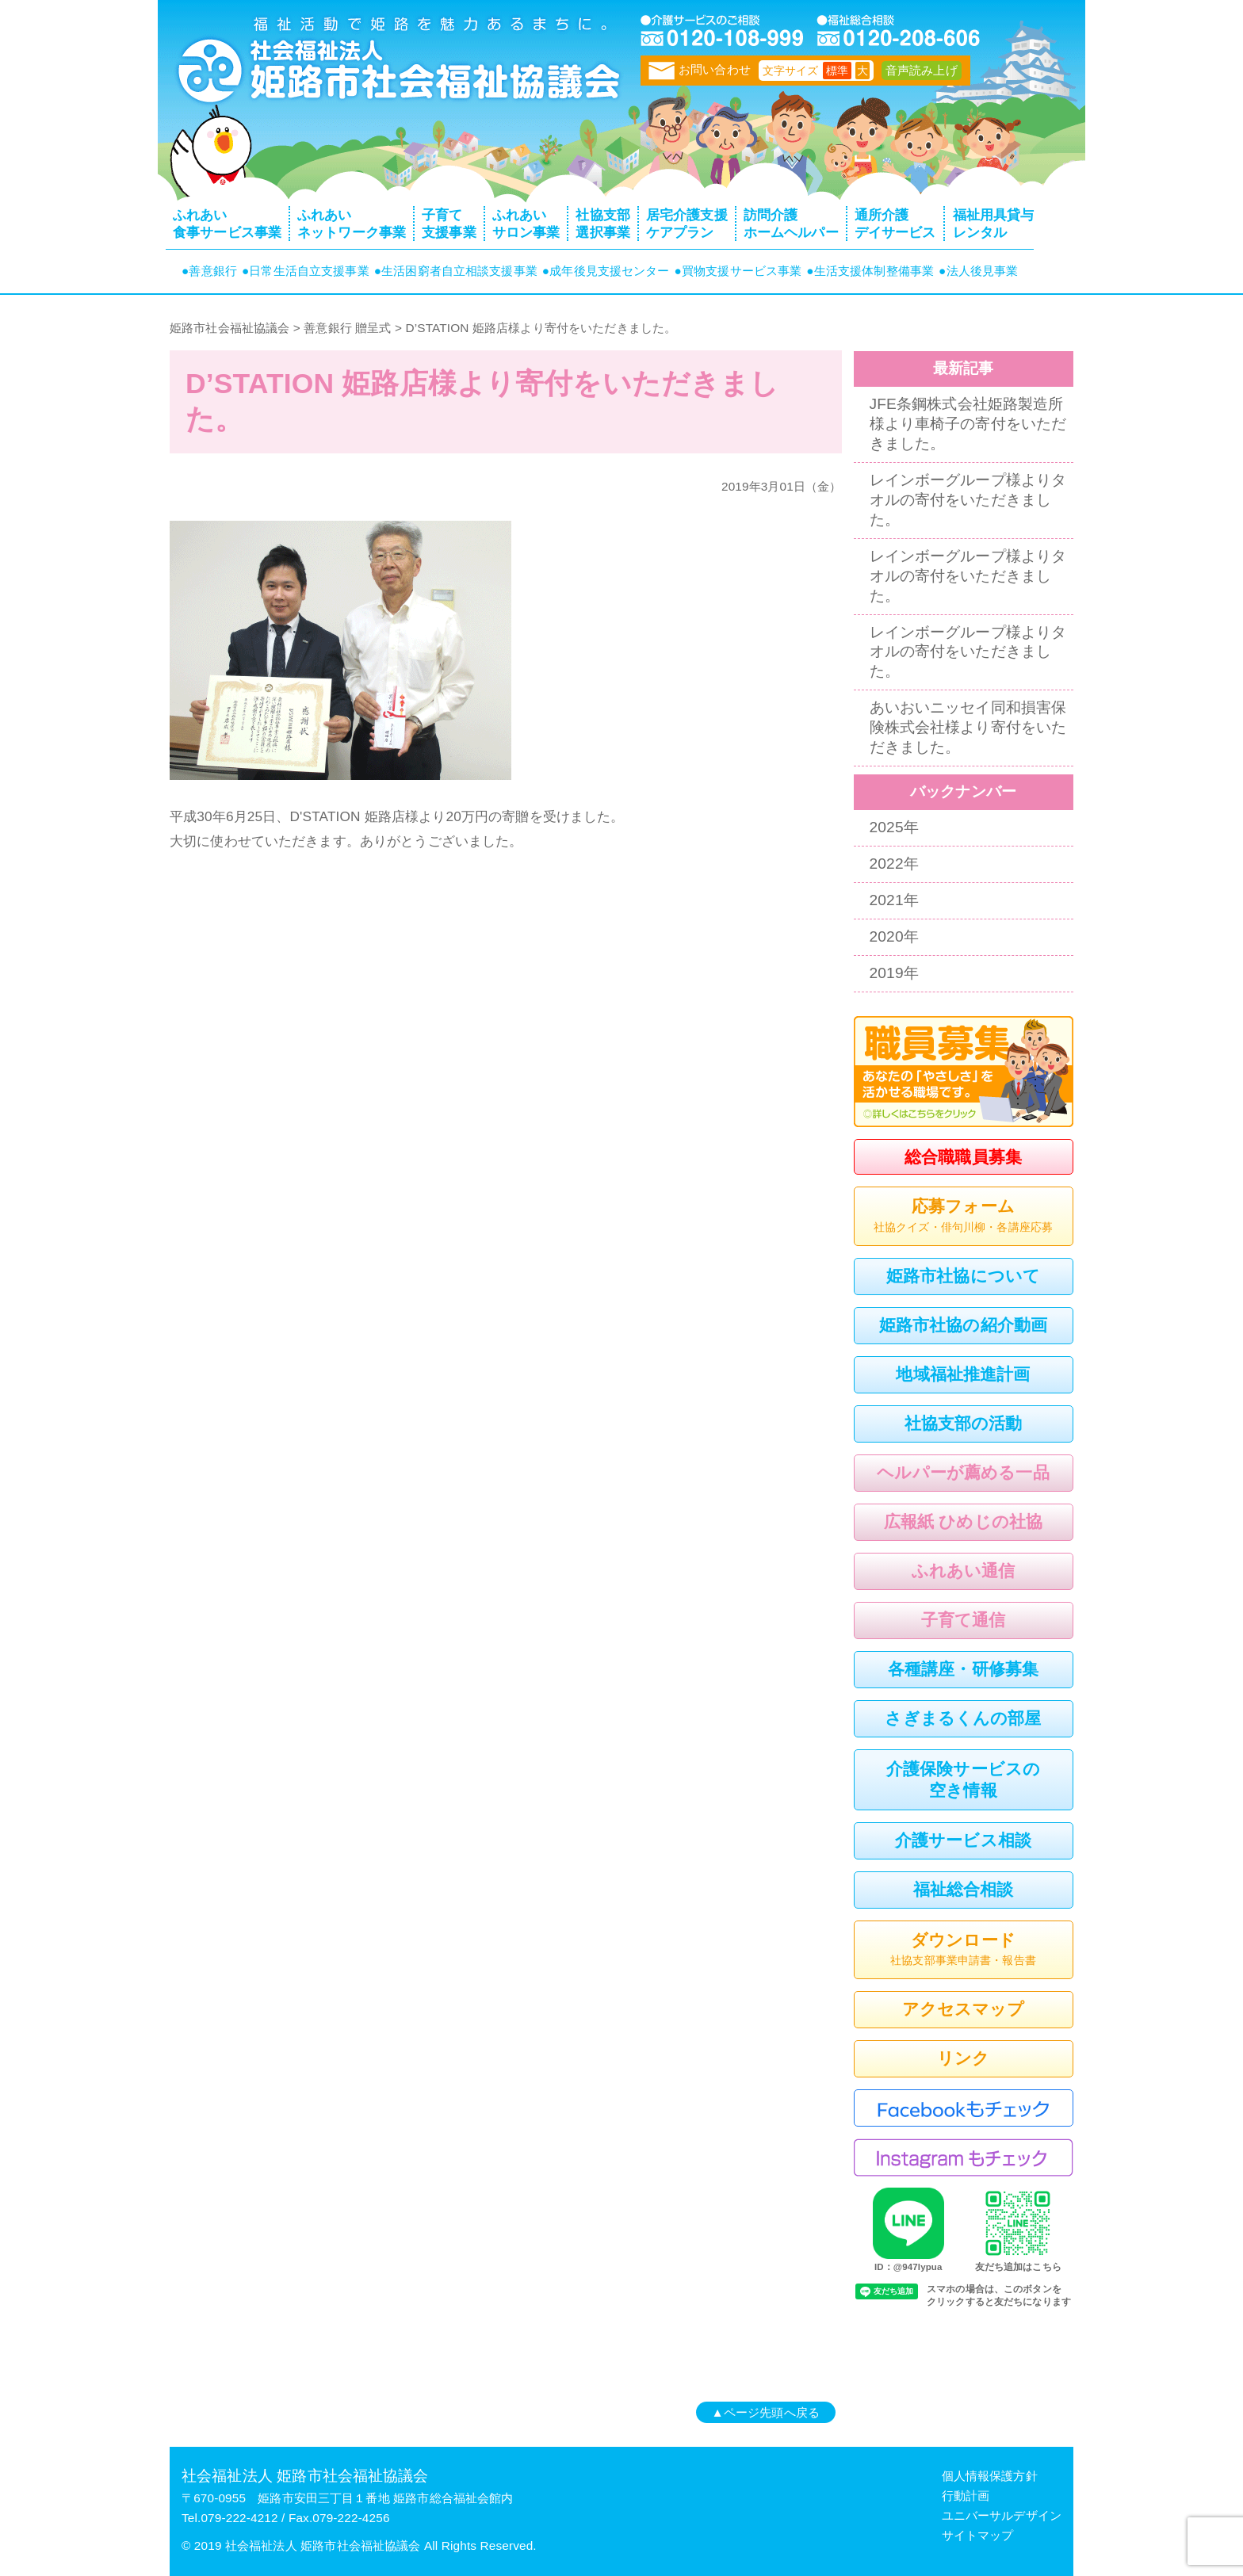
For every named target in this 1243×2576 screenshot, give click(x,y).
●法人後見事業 (978, 270)
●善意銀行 (209, 270)
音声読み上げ (921, 70)
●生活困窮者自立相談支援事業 (455, 270)
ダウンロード (964, 1950)
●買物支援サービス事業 (738, 270)
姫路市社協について (963, 1276)
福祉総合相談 (963, 1889)
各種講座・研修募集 (963, 1669)
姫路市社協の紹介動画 (963, 1325)
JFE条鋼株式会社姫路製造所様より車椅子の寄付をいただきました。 (968, 424)
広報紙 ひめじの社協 (963, 1521)
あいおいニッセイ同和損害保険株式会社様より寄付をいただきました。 (968, 727)
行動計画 (966, 2495)
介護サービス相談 (963, 1840)
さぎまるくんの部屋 (963, 1718)
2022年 (894, 863)
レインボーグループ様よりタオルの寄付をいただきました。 (968, 500)
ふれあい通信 (963, 1570)
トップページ (396, 67)
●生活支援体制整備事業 (870, 270)
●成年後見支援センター (606, 270)
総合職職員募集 (963, 1157)
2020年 (894, 936)
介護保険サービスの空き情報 (963, 1779)
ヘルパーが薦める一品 (963, 1472)
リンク (963, 2058)
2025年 (894, 827)
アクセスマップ (963, 2009)
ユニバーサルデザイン (1001, 2515)
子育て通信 (963, 1620)
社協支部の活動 (964, 1423)
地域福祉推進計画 (963, 1374)
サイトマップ (978, 2535)
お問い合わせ (699, 69)
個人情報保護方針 (990, 2475)
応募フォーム (964, 1216)
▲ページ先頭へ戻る (766, 2412)
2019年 (894, 973)
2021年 (894, 900)
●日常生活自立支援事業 (305, 270)
